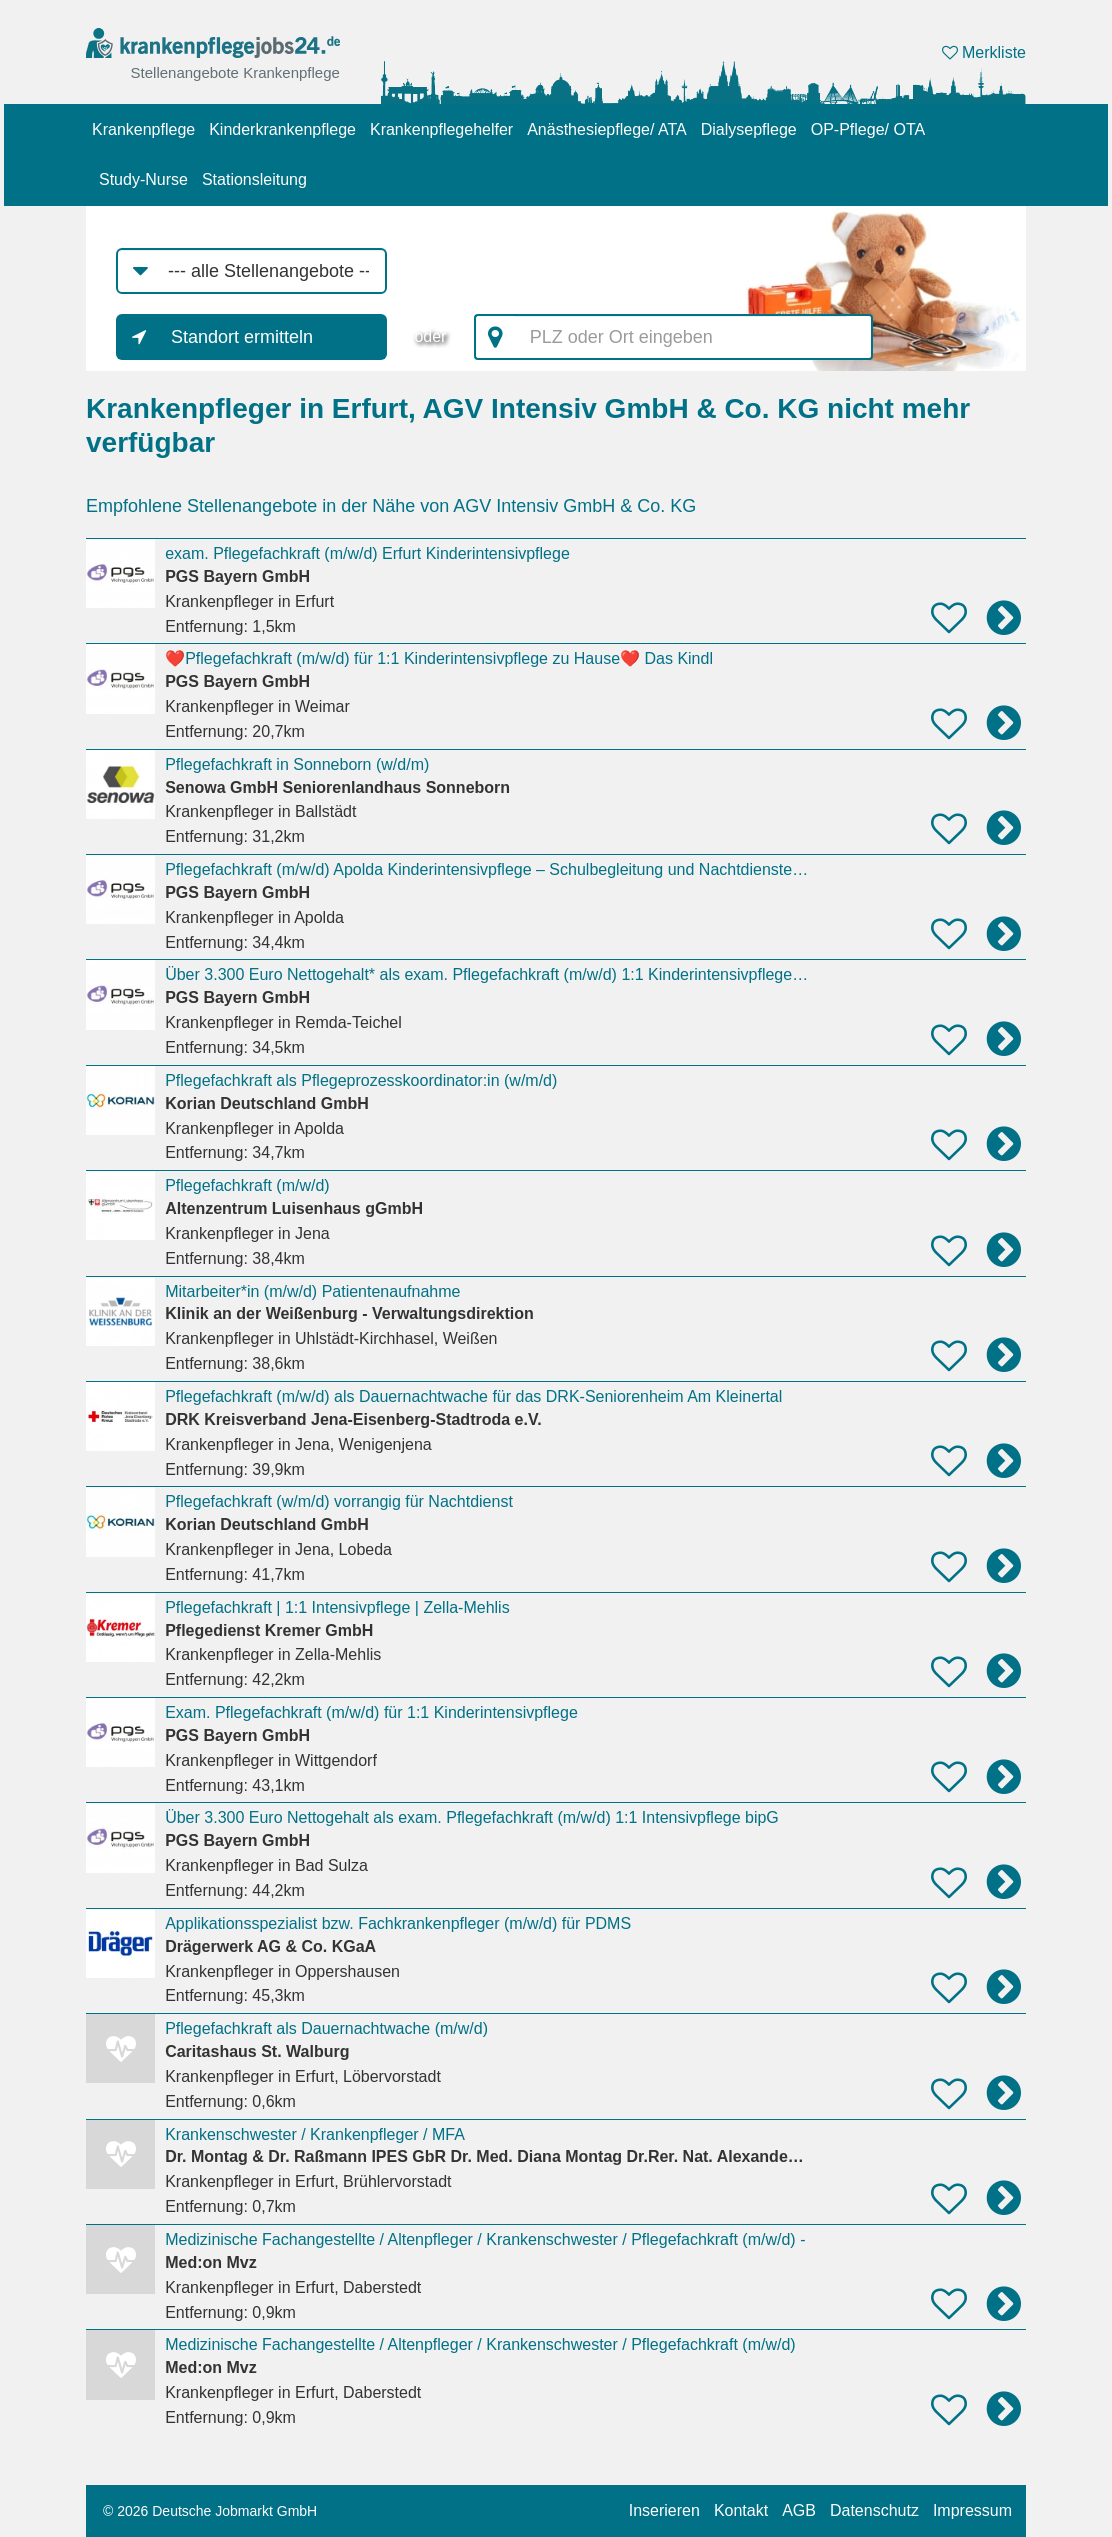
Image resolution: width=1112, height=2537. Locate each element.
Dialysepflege (749, 129)
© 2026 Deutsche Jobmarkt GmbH (210, 2511)
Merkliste (984, 52)
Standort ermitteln (242, 337)
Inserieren (664, 2510)
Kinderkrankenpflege (282, 129)
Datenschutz (874, 2510)
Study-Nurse (143, 179)
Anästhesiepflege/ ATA (607, 129)
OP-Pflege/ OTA (868, 129)
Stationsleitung (254, 179)
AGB (799, 2510)
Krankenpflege (143, 129)
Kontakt (741, 2510)
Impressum (972, 2510)
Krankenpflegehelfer (441, 129)
